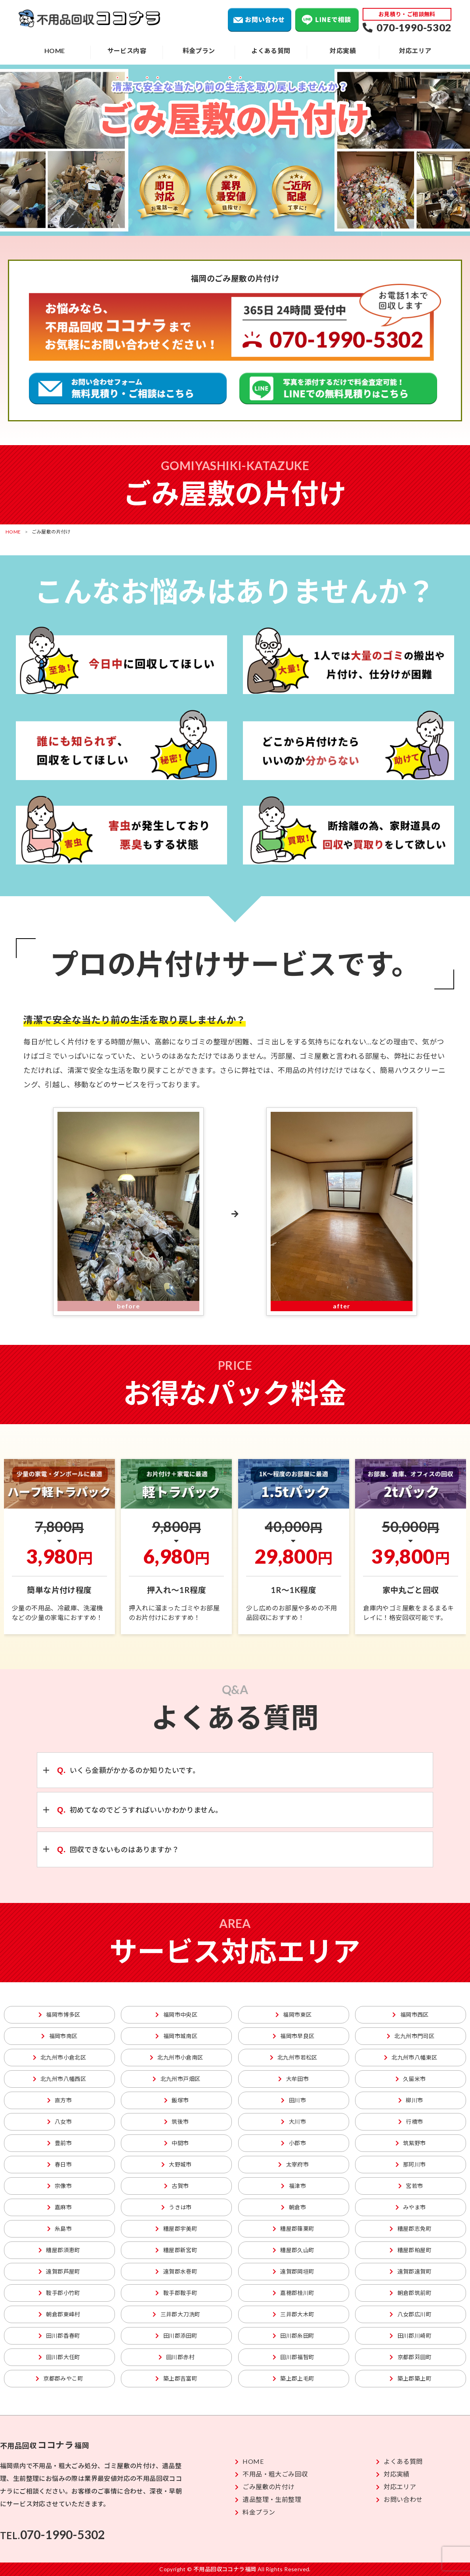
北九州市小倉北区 (59, 2057)
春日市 (59, 2164)
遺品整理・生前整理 (268, 2499)
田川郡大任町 (59, 2357)
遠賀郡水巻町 (176, 2271)
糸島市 (59, 2228)
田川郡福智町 (294, 2357)
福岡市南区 (59, 2036)
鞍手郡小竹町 (59, 2292)
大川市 (293, 2121)
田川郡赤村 (177, 2357)
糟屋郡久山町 (294, 2250)
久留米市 (410, 2078)
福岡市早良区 (294, 2036)
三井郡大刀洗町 (176, 2314)
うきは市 (176, 2207)
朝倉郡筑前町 (411, 2292)
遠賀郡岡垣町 (294, 2271)
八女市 (59, 2121)
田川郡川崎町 (411, 2335)
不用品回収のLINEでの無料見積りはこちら (338, 388)
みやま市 (410, 2207)
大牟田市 (293, 2078)
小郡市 (293, 2143)
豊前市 (59, 2143)
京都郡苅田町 (411, 2357)
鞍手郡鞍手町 (176, 2292)
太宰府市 (293, 2164)
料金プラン (199, 50)
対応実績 (343, 50)
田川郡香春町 (59, 2335)
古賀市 (176, 2185)
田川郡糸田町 (294, 2335)
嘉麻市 (59, 2207)
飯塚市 (176, 2100)
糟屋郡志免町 (411, 2228)
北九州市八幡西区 (59, 2078)
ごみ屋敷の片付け (265, 2486)
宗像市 (59, 2185)
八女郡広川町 (411, 2314)
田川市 (293, 2100)
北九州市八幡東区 (411, 2057)
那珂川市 (410, 2164)
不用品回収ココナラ (90, 19)
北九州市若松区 (293, 2057)
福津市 (293, 2185)
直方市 (59, 2100)
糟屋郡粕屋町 (411, 2250)
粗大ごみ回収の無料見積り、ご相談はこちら (128, 388)
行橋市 (410, 2121)
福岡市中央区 (176, 2014)
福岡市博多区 (59, 2014)
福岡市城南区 (176, 2036)
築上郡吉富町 (176, 2378)
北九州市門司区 (410, 2036)
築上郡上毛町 (294, 2378)
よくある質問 (270, 50)
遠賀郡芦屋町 (59, 2271)
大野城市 (176, 2164)
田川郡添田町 (176, 2335)
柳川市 (410, 2100)
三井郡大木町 (294, 2314)
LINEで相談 (327, 20)
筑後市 (176, 2121)
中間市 (176, 2143)
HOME (54, 50)
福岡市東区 (293, 2014)
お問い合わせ (259, 20)
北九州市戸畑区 (176, 2078)
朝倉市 (293, 2207)
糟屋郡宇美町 (176, 2228)
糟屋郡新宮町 (176, 2250)
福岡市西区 (410, 2014)
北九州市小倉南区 (176, 2057)
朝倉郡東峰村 (59, 2314)
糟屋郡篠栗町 (294, 2228)
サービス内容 (126, 50)
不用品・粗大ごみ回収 (271, 2474)
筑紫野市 (410, 2143)
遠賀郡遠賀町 (411, 2271)
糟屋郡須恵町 (59, 2250)
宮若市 (410, 2185)
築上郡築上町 (411, 2378)
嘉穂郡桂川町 (294, 2292)
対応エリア (415, 50)
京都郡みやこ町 (59, 2378)
